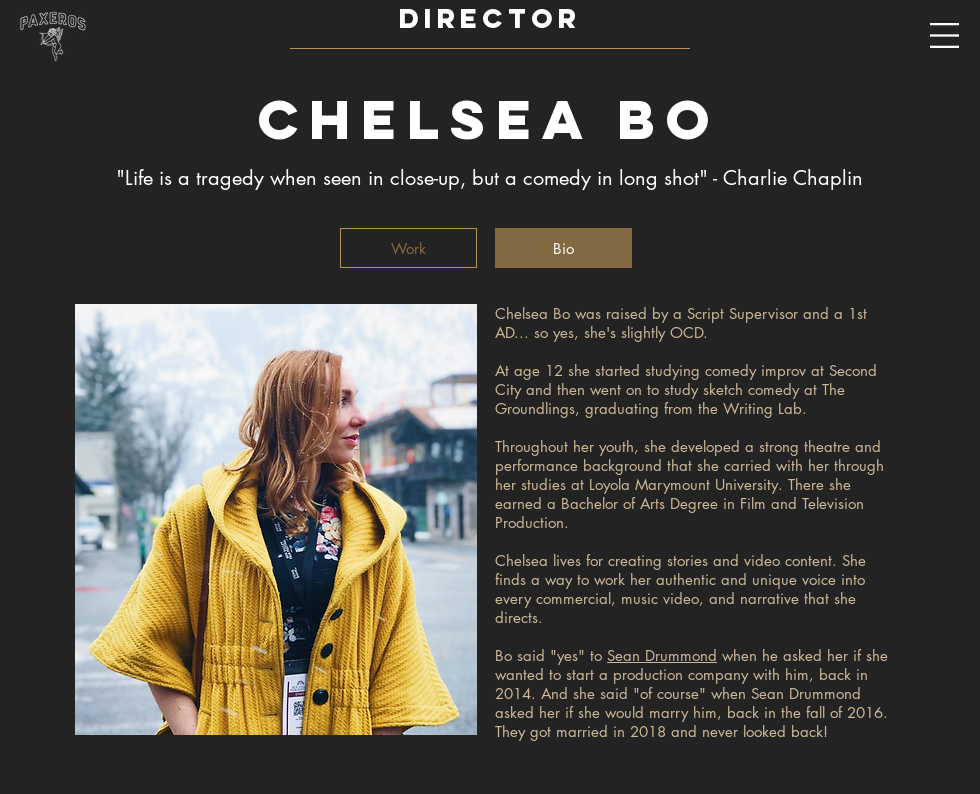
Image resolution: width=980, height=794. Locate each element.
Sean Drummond (662, 655)
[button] (945, 36)
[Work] (408, 248)
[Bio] (563, 248)
